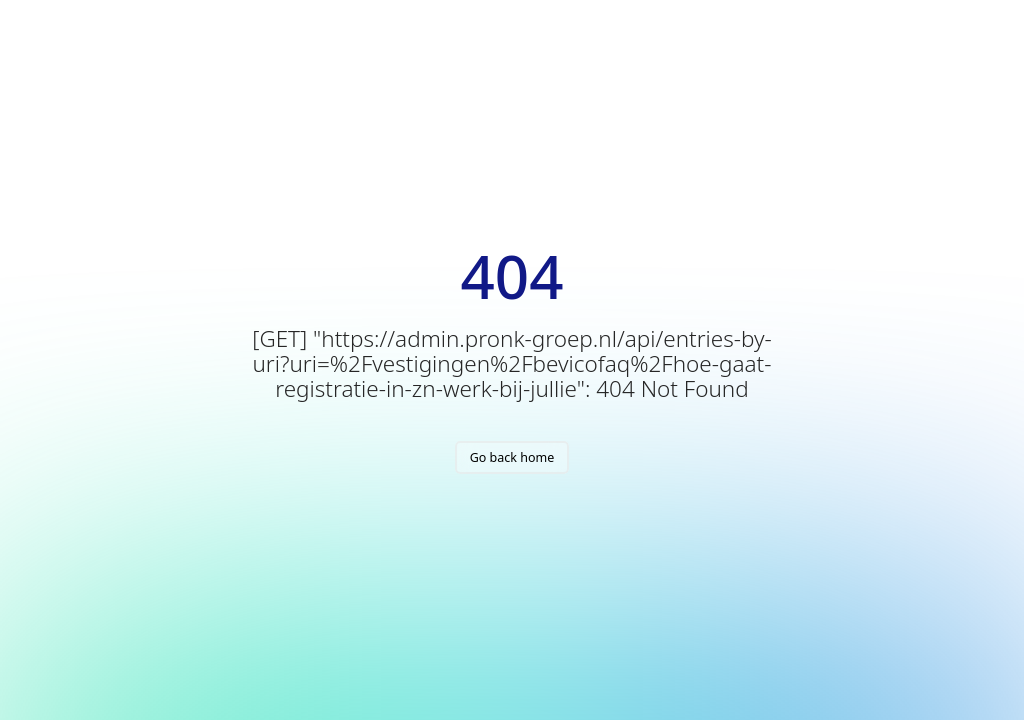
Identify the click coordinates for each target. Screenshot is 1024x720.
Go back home (512, 457)
